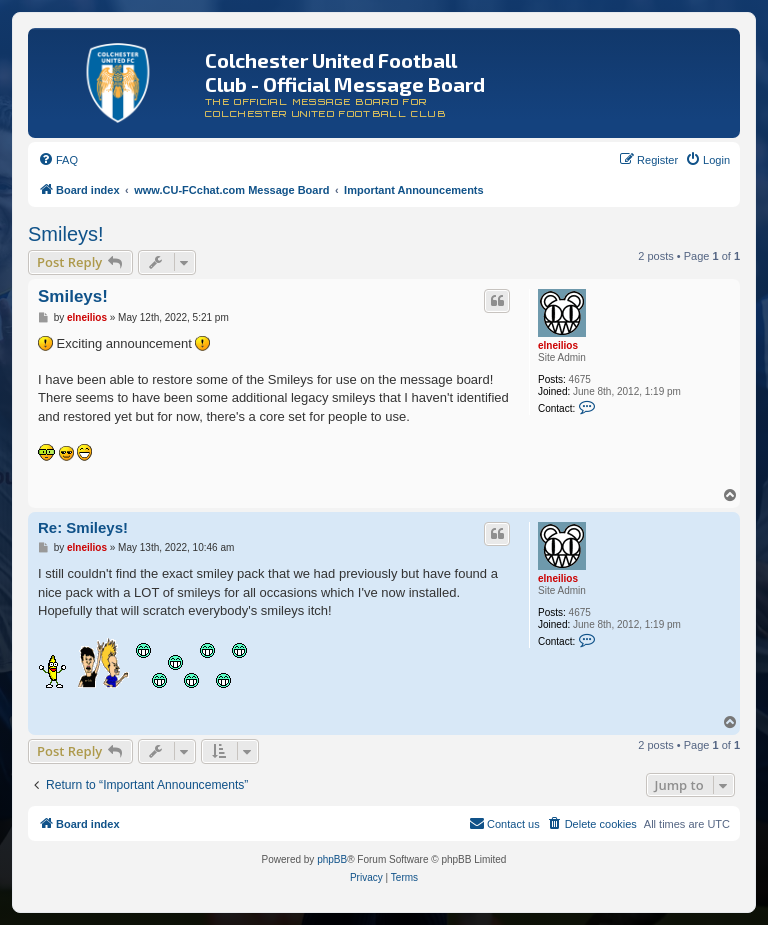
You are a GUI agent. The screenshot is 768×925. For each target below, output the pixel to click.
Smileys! (66, 234)
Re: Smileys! (83, 527)
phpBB (332, 859)
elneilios (558, 345)
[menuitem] (58, 160)
